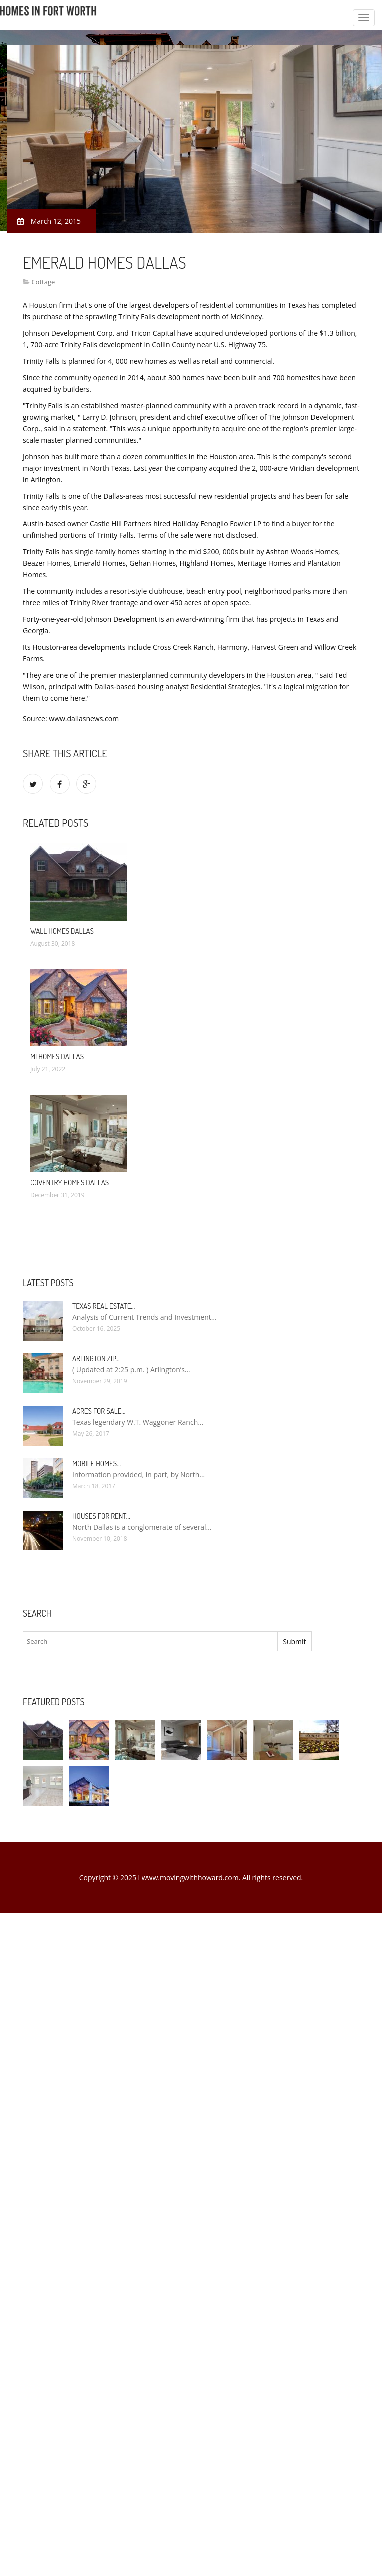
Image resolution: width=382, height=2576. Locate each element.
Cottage (43, 281)
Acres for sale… (98, 1411)
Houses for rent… (101, 1516)
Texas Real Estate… (103, 1306)
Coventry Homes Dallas (69, 1182)
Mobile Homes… (96, 1463)
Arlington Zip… (96, 1358)
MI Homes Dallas (57, 1056)
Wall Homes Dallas (62, 931)
